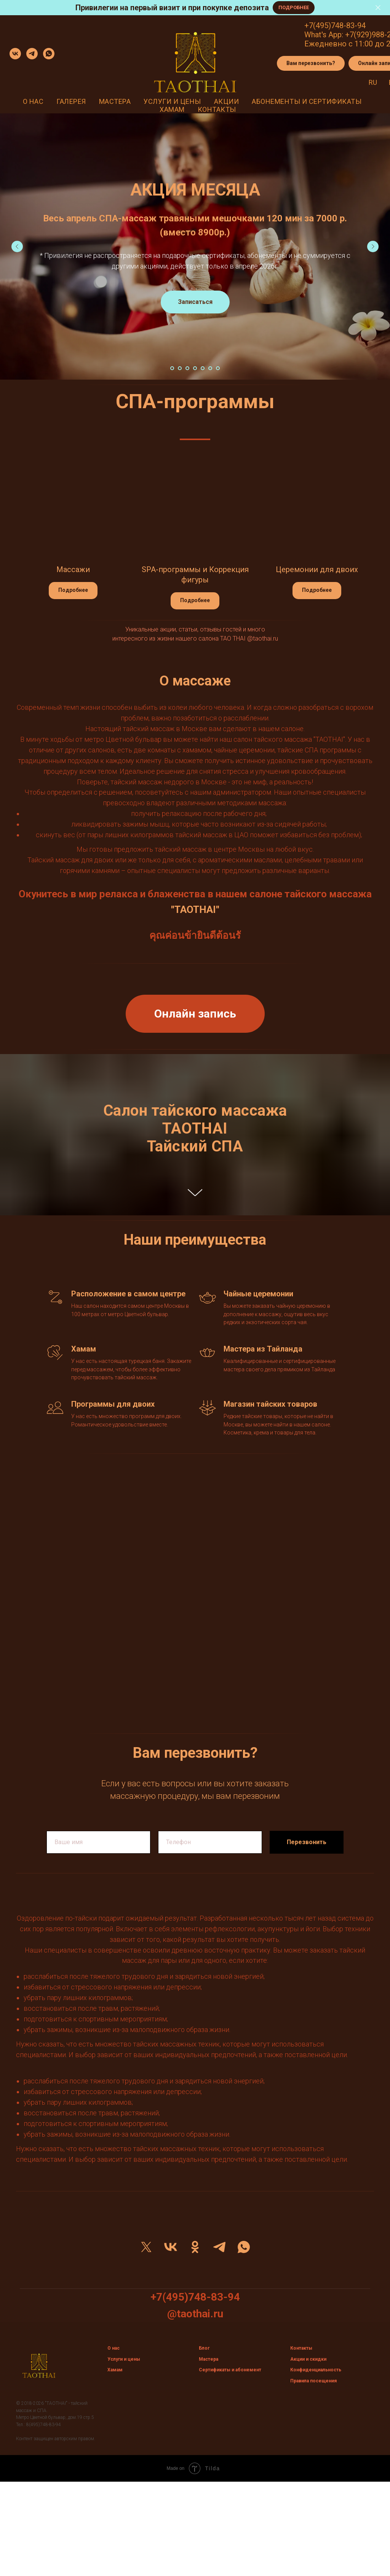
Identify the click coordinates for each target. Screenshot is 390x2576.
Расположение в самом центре (128, 1293)
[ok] (195, 2247)
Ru (373, 82)
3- (353, 25)
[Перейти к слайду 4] (195, 368)
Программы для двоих (113, 1404)
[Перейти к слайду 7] (218, 368)
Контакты (217, 109)
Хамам (172, 109)
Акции (226, 101)
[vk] (15, 53)
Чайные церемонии (258, 1293)
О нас (33, 101)
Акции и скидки (308, 2359)
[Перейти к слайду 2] (180, 368)
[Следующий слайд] (373, 246)
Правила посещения (313, 2381)
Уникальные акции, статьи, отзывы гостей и (185, 629)
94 (361, 25)
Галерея (71, 101)
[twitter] (146, 2247)
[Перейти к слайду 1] (172, 368)
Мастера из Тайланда (263, 1348)
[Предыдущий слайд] (17, 246)
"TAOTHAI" (195, 909)
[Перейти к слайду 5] (203, 368)
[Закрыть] (378, 7)
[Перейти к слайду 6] (210, 368)
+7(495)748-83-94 (195, 2297)
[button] (311, 63)
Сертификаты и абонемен (229, 2369)
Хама (113, 2369)
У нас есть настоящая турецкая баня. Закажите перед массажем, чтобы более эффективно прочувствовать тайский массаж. (131, 1369)
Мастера (115, 101)
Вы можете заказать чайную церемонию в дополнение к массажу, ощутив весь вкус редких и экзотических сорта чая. (277, 1314)
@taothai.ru (262, 638)
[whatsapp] (48, 53)
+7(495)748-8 (327, 25)
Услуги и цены (172, 101)
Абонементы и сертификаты (306, 101)
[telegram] (32, 53)
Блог (204, 2348)
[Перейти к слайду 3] (187, 368)
